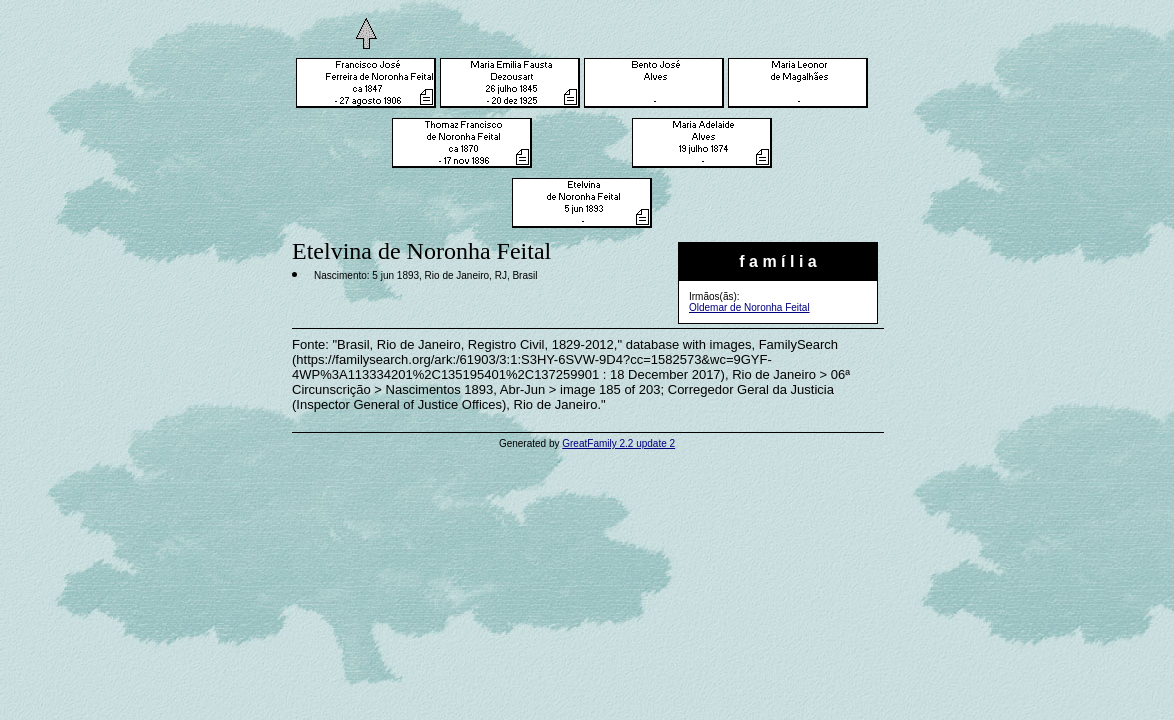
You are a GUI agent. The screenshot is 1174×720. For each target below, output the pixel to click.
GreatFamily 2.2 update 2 (618, 443)
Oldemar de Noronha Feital (749, 307)
